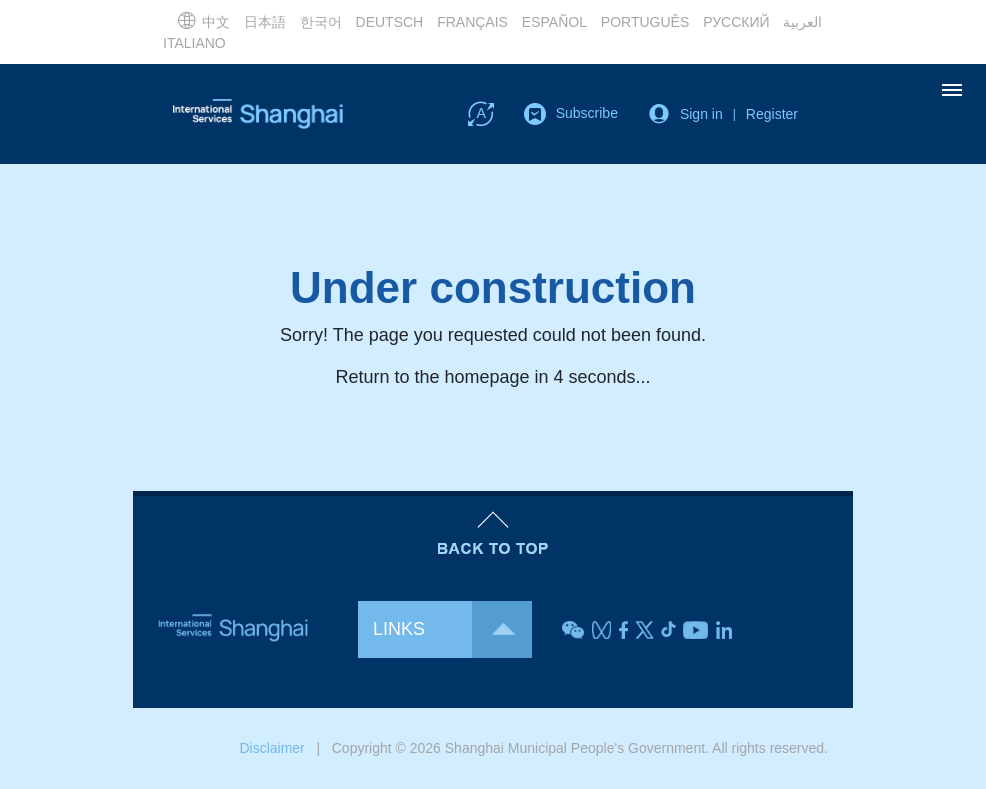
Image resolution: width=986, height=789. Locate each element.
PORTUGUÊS (645, 22)
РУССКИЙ (736, 22)
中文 (203, 20)
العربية (802, 22)
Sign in (701, 114)
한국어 (321, 22)
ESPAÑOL (554, 22)
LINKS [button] (452, 629)
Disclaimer (271, 748)
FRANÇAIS (472, 22)
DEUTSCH (390, 22)
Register (772, 114)
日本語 (265, 22)
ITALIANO (194, 43)
